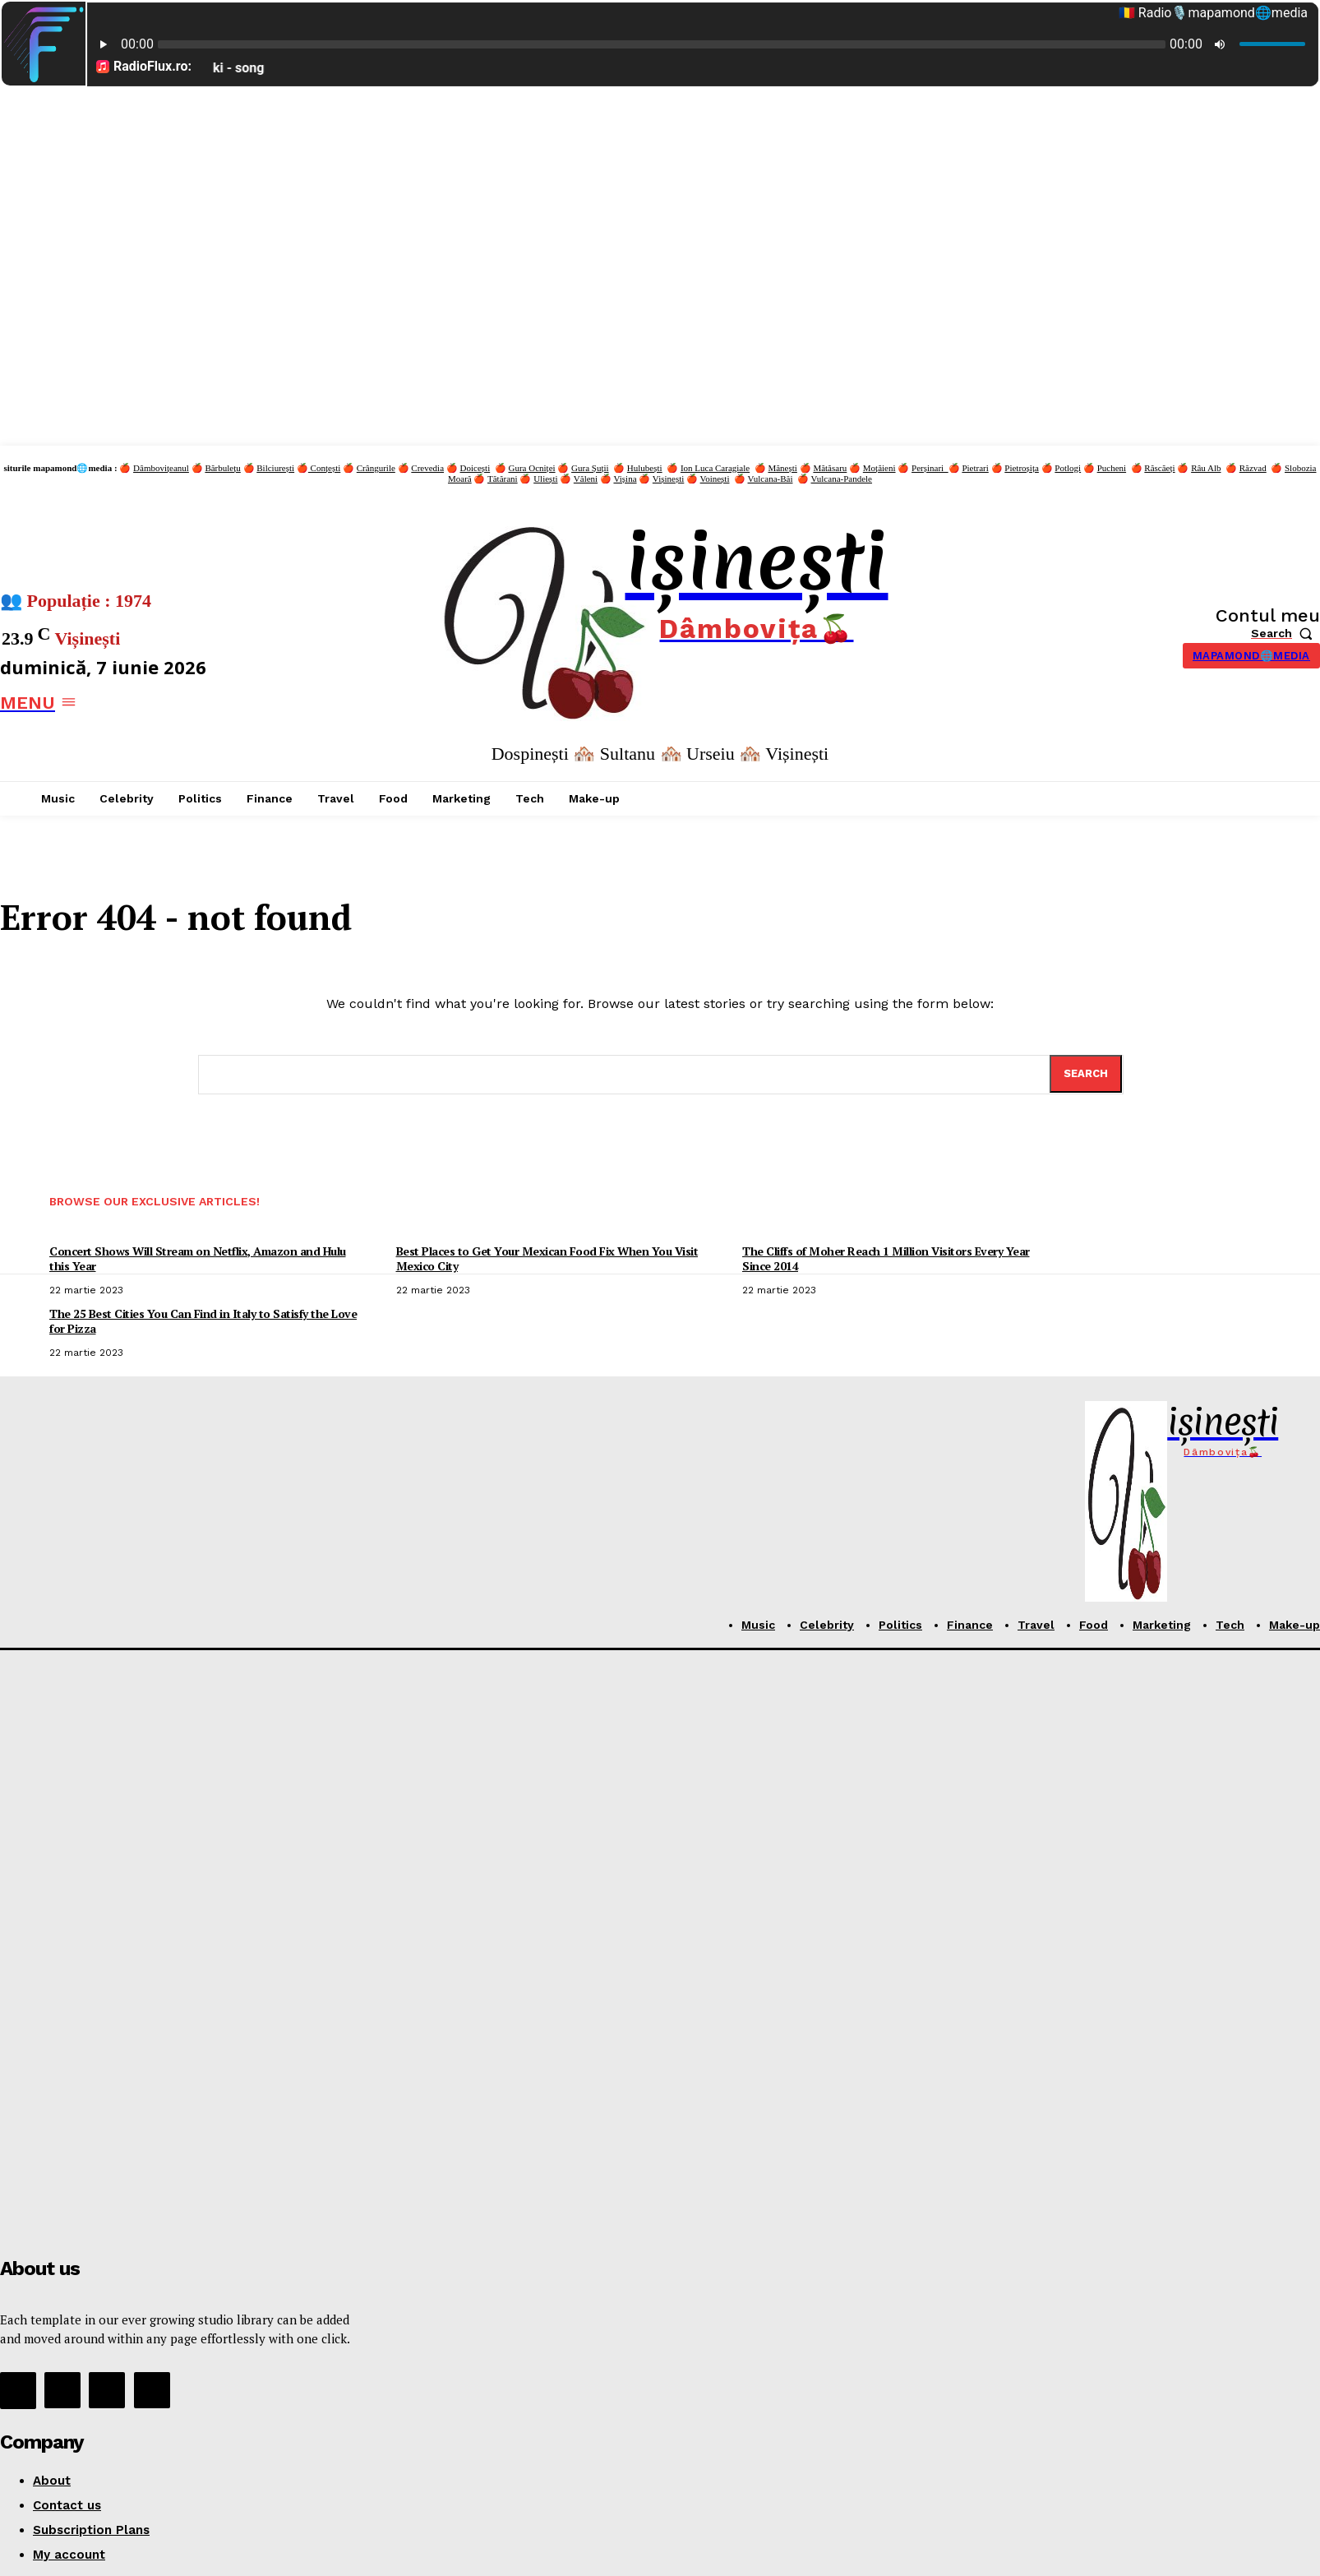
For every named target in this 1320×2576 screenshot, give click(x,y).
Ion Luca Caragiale (715, 468)
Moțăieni (879, 468)
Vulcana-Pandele (841, 478)
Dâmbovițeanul (161, 468)
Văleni (586, 478)
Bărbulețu (222, 468)
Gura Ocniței (531, 468)
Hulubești (644, 468)
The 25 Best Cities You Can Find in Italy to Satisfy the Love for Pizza (203, 1321)
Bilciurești (275, 468)
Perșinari (930, 468)
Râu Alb (1206, 468)
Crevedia (427, 468)
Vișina (624, 478)
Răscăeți (1159, 468)
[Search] (1086, 1074)
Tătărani (502, 478)
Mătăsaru (830, 468)
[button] (1285, 633)
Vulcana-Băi (770, 478)
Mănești (782, 468)
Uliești (545, 478)
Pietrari (975, 468)
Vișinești (668, 478)
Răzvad (1253, 468)
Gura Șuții (590, 468)
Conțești (324, 468)
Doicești (475, 468)
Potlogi (1068, 468)
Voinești (715, 478)
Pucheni (1111, 468)
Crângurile (376, 468)
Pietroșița (1021, 468)
